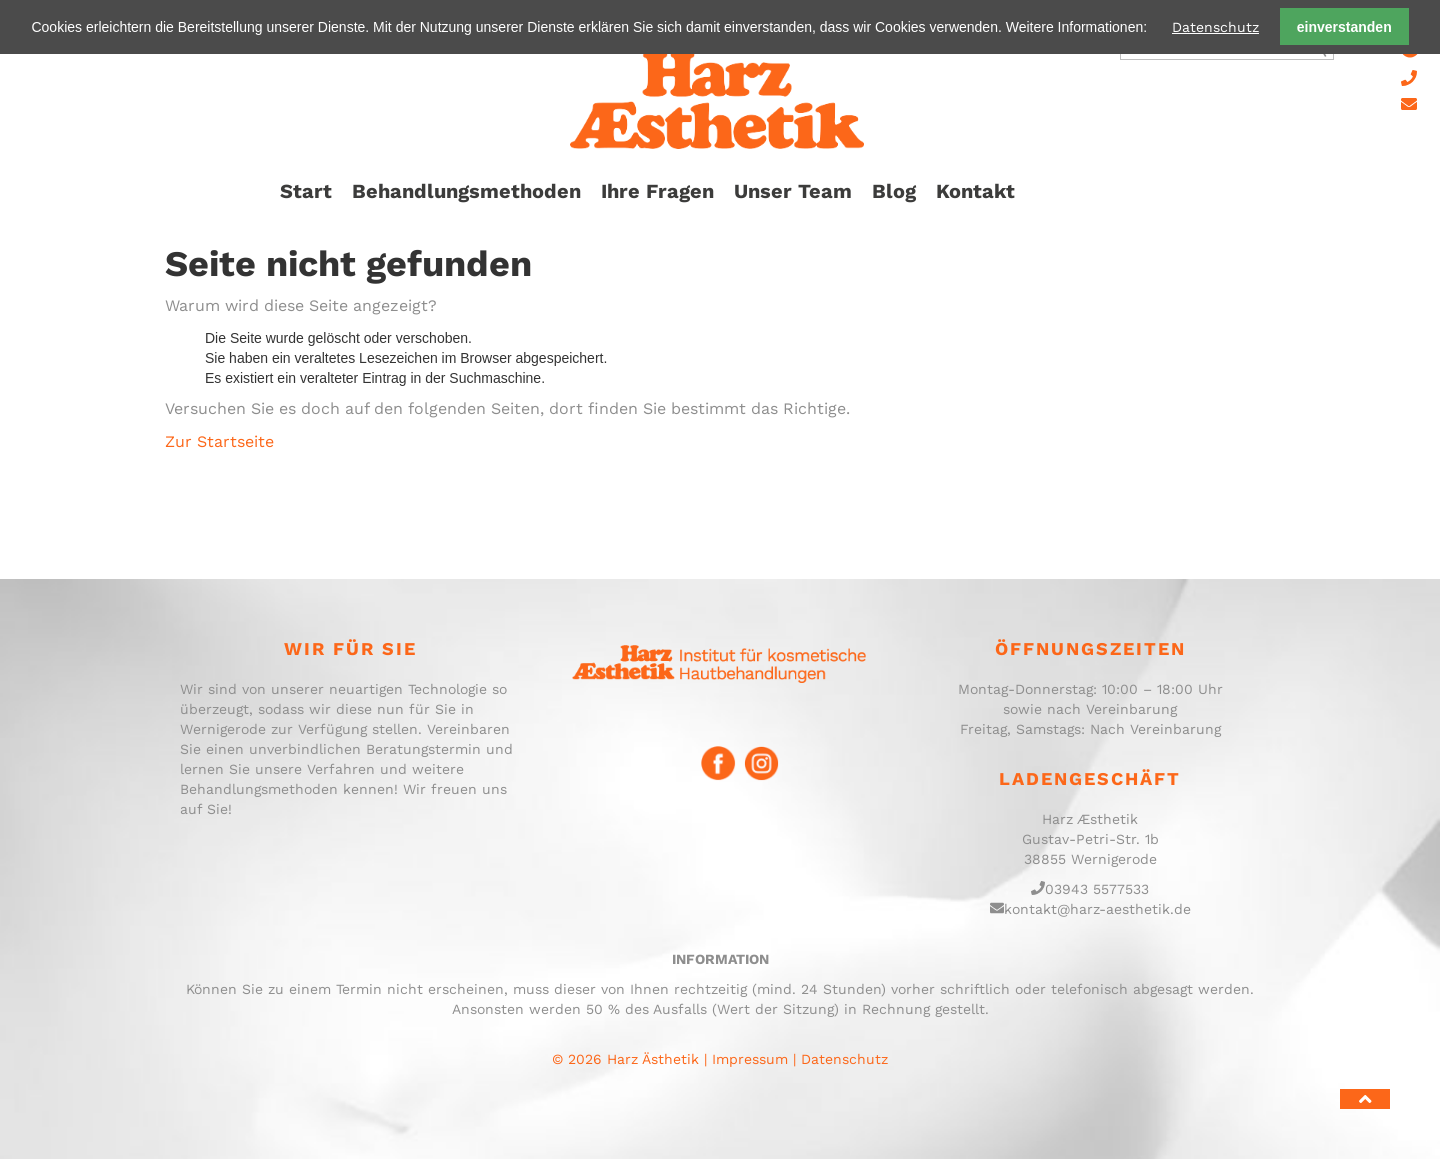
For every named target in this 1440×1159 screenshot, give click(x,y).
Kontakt (975, 191)
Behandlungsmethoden (466, 191)
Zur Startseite (219, 441)
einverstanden (1344, 27)
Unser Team (793, 191)
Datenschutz (1215, 27)
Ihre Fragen (657, 191)
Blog (894, 191)
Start (306, 191)
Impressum (750, 1059)
